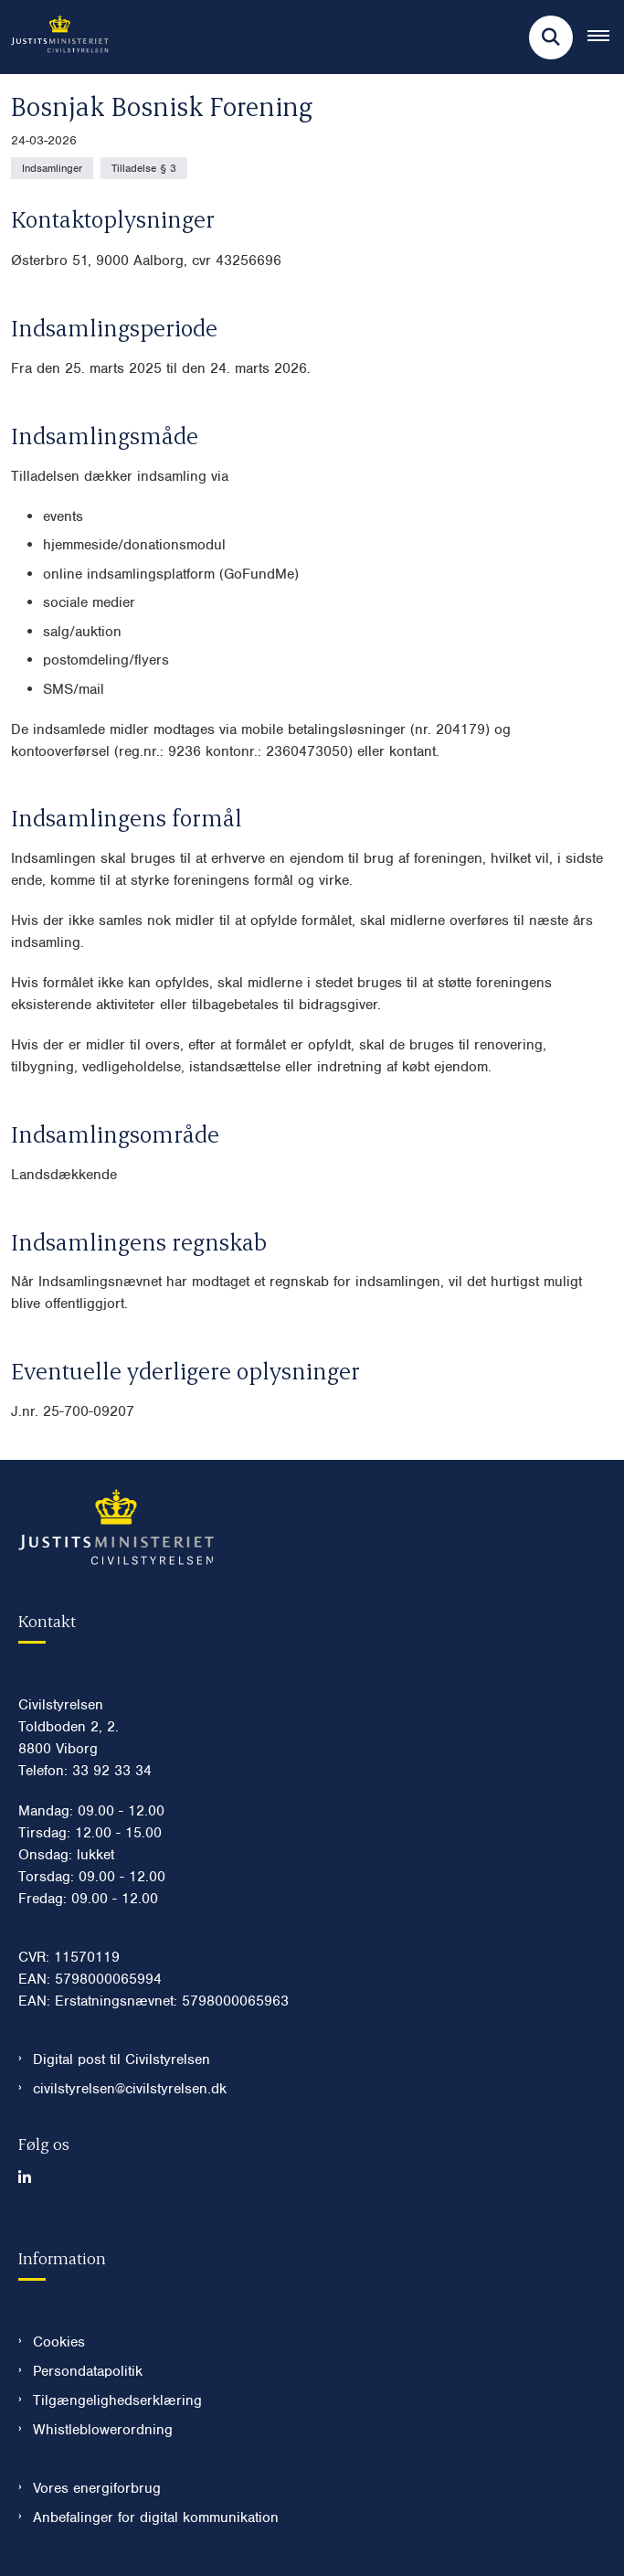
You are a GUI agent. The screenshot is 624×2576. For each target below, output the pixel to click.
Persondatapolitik (88, 2371)
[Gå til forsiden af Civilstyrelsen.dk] (54, 37)
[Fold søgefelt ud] (551, 37)
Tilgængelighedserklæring (117, 2400)
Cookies (59, 2342)
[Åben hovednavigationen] (605, 37)
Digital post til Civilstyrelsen (121, 2059)
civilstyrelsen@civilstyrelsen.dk (130, 2089)
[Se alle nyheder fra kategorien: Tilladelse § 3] (143, 168)
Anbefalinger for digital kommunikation (156, 2517)
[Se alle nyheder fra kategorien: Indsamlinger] (52, 168)
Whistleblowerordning (103, 2430)
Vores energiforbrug (97, 2488)
